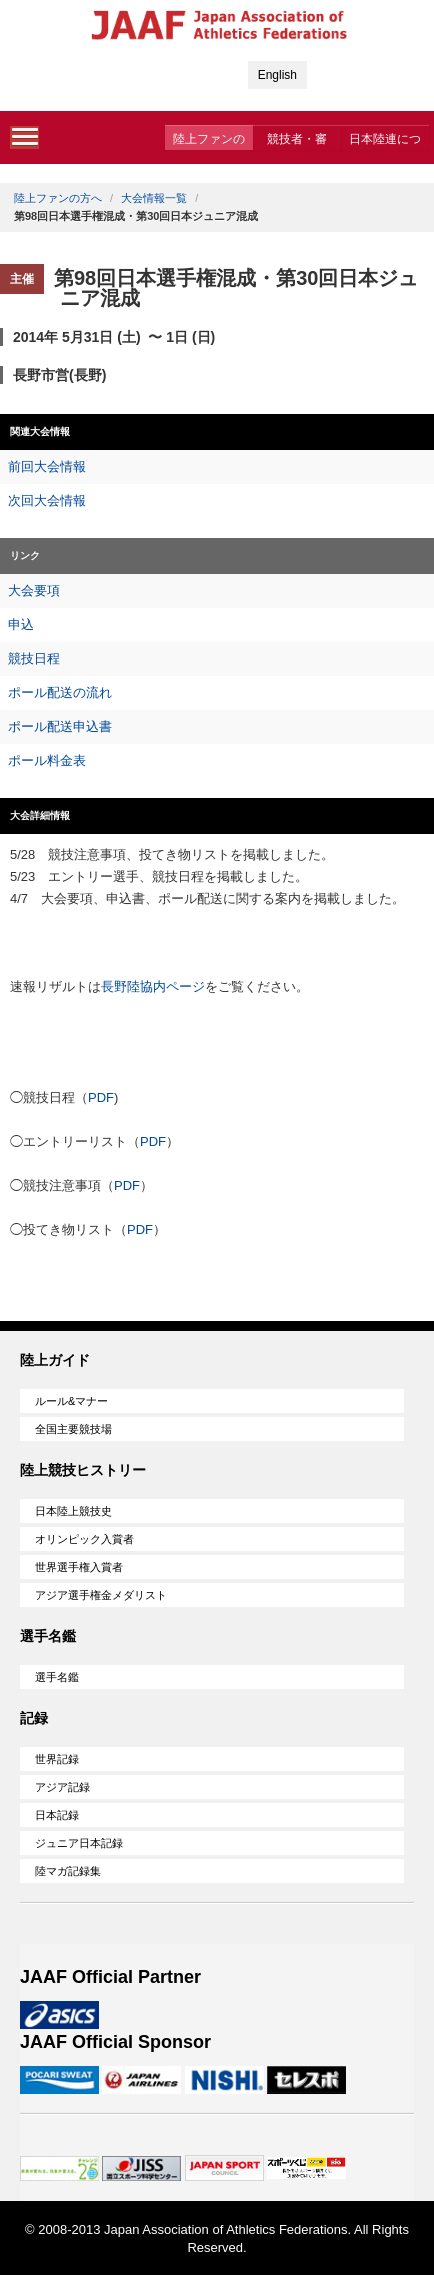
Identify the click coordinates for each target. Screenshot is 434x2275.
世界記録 (57, 1759)
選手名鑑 (57, 1677)
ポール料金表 (47, 760)
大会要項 (34, 590)
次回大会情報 (47, 500)
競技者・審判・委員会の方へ (297, 141)
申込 (21, 624)
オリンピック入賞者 (84, 1539)
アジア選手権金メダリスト (101, 1595)
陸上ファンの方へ (209, 141)
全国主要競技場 (73, 1429)
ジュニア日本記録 (79, 1843)
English (277, 75)
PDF (101, 1097)
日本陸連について (385, 141)
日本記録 (57, 1815)
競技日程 (34, 658)
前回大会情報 (47, 466)
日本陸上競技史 (73, 1511)
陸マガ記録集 (68, 1871)
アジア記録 (62, 1787)
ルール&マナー (71, 1401)
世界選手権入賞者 (79, 1567)
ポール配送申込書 (60, 726)
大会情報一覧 (154, 198)
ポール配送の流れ (60, 692)
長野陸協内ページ (153, 986)
